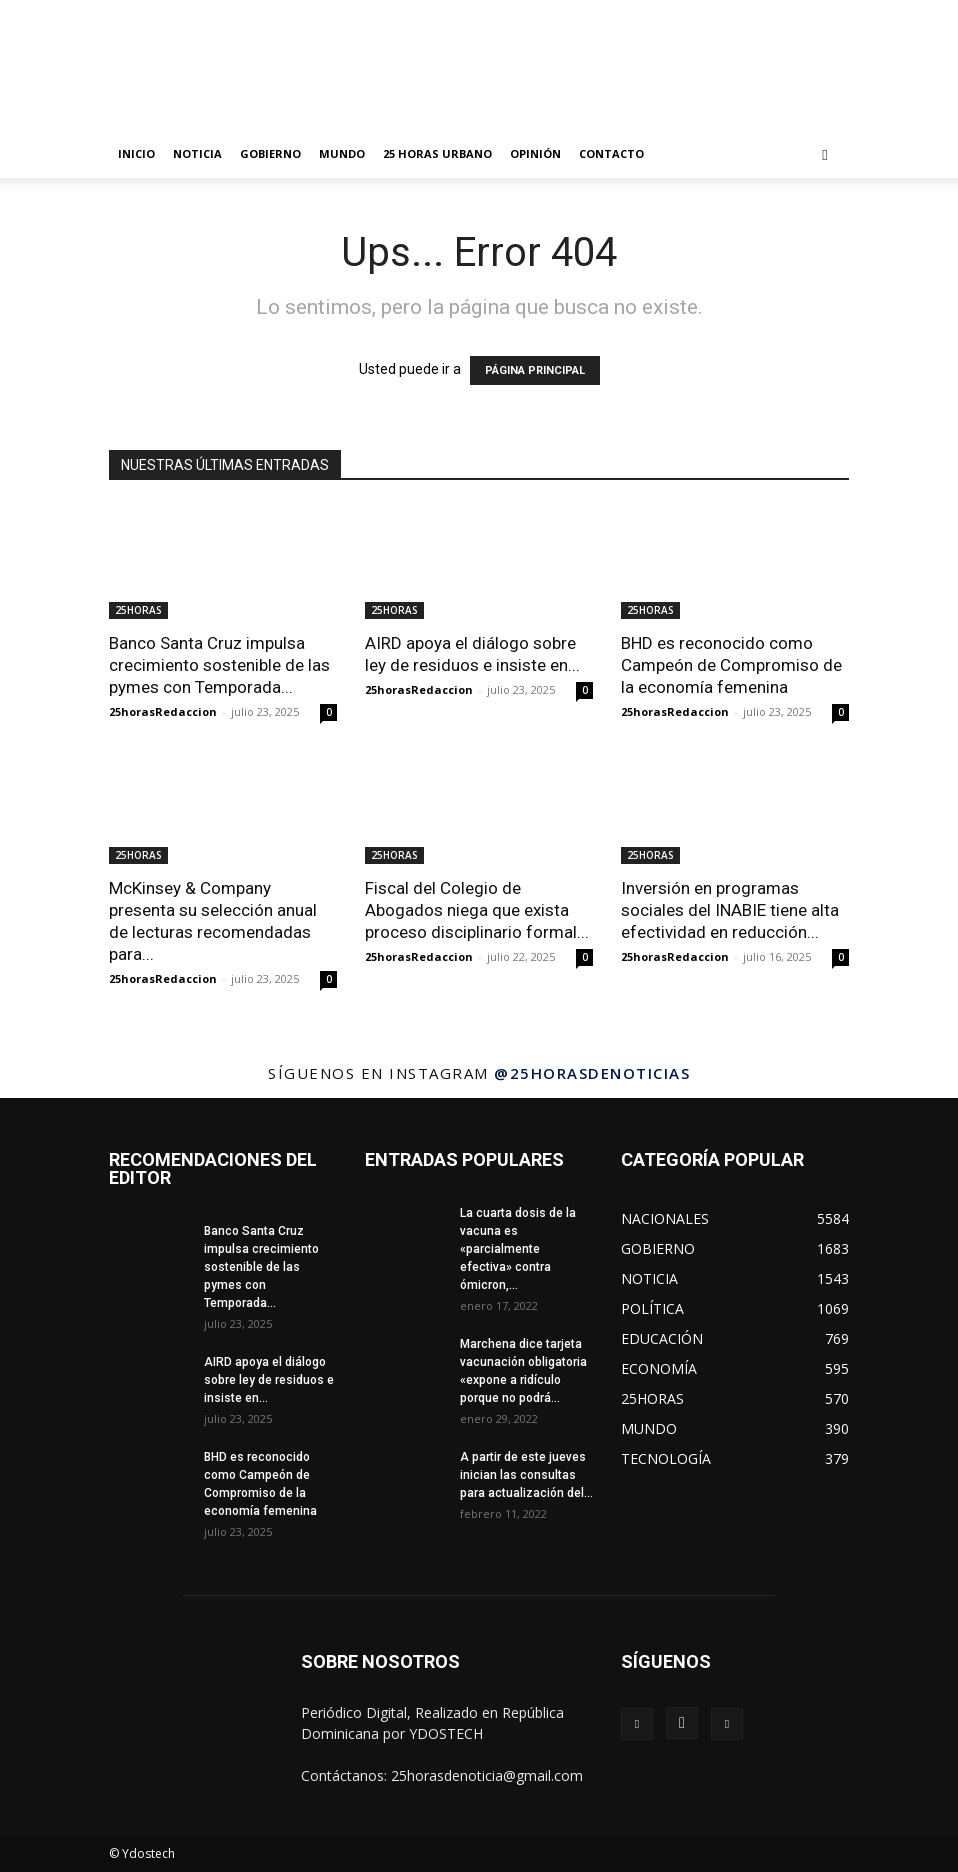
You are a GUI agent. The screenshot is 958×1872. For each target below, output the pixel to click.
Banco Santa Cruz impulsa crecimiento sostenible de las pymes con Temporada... (219, 665)
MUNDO (342, 153)
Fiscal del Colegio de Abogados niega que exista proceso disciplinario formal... (477, 910)
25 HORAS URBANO (437, 153)
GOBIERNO (270, 153)
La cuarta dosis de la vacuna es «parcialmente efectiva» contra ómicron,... (518, 1249)
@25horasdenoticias (592, 1073)
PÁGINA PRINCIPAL (535, 370)
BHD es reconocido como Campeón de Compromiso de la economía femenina (731, 665)
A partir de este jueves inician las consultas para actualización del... (526, 1475)
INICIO (136, 153)
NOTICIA (197, 153)
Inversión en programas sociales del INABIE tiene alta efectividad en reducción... (730, 910)
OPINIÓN (535, 153)
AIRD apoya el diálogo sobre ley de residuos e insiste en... (269, 1380)
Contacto (611, 153)
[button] (825, 154)
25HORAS (138, 610)
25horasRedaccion (163, 711)
